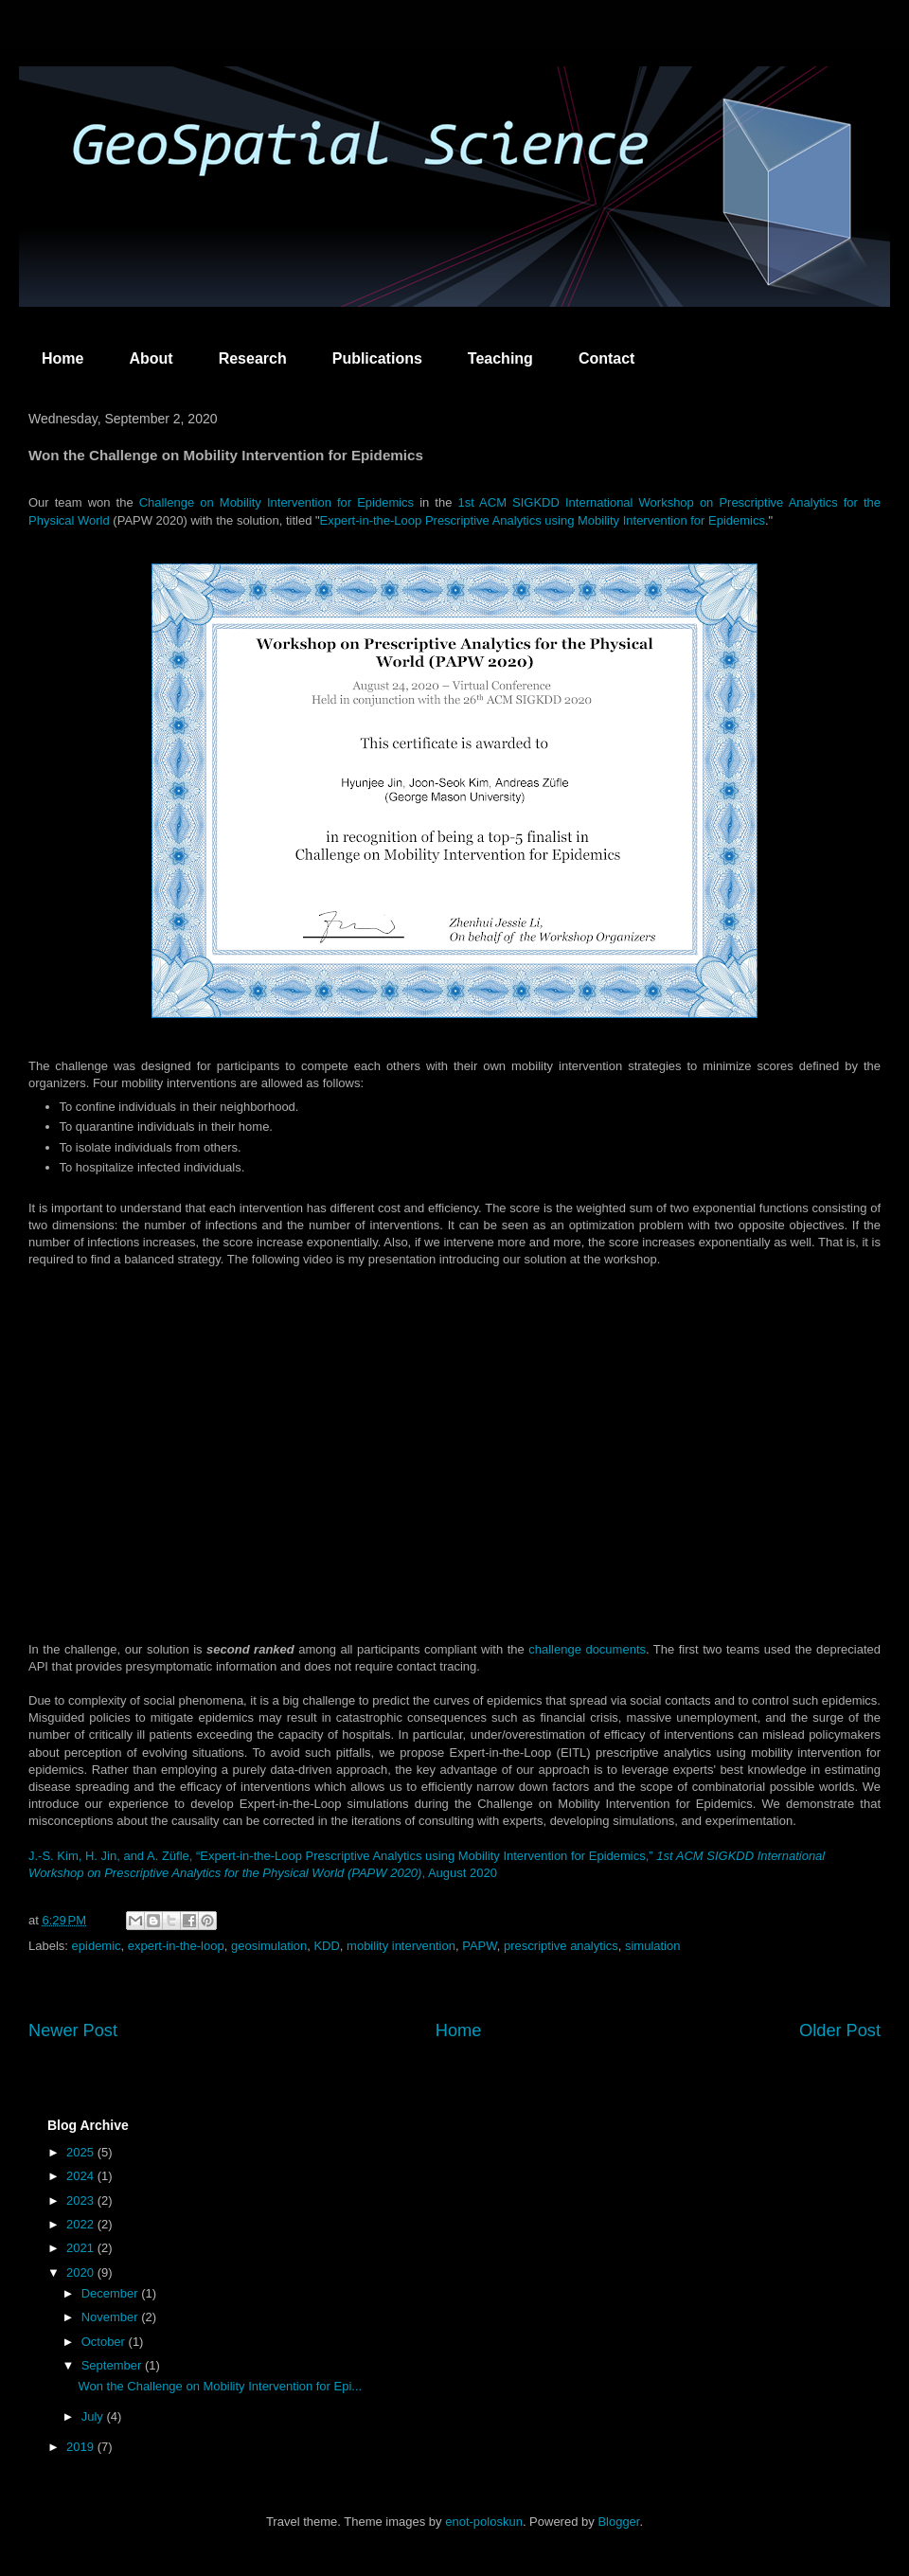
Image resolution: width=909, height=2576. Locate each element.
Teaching (500, 358)
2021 (82, 2248)
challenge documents (587, 1649)
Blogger (618, 2521)
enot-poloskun (484, 2521)
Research (253, 358)
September (113, 2365)
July (94, 2416)
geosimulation (269, 1946)
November (111, 2317)
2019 (82, 2447)
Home (62, 358)
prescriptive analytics (561, 1946)
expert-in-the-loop (176, 1946)
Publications (377, 358)
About (150, 358)
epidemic (96, 1946)
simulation (653, 1946)
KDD (326, 1946)
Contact (607, 358)
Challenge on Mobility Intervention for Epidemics (276, 502)
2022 (82, 2224)
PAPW (479, 1946)
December (111, 2293)
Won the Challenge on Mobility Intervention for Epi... (220, 2386)
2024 (82, 2176)
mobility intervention (401, 1946)
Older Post (840, 2030)
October (105, 2341)
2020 (82, 2272)
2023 (82, 2200)
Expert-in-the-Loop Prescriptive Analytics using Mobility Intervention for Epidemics (542, 520)
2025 (82, 2152)
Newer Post (72, 2030)
